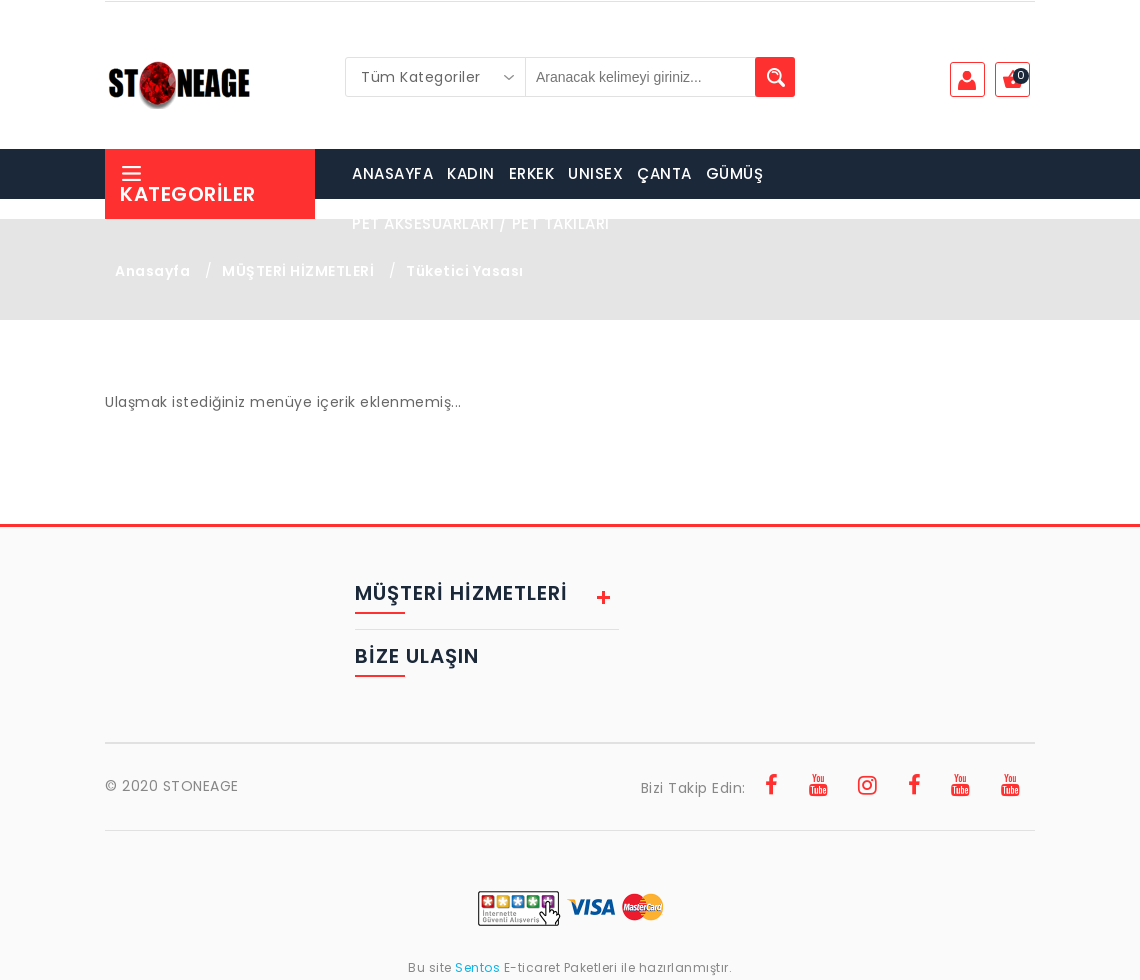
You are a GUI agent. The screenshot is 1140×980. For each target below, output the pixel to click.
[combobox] (436, 77)
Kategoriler (188, 184)
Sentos (478, 967)
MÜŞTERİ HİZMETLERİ (298, 271)
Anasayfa (152, 271)
